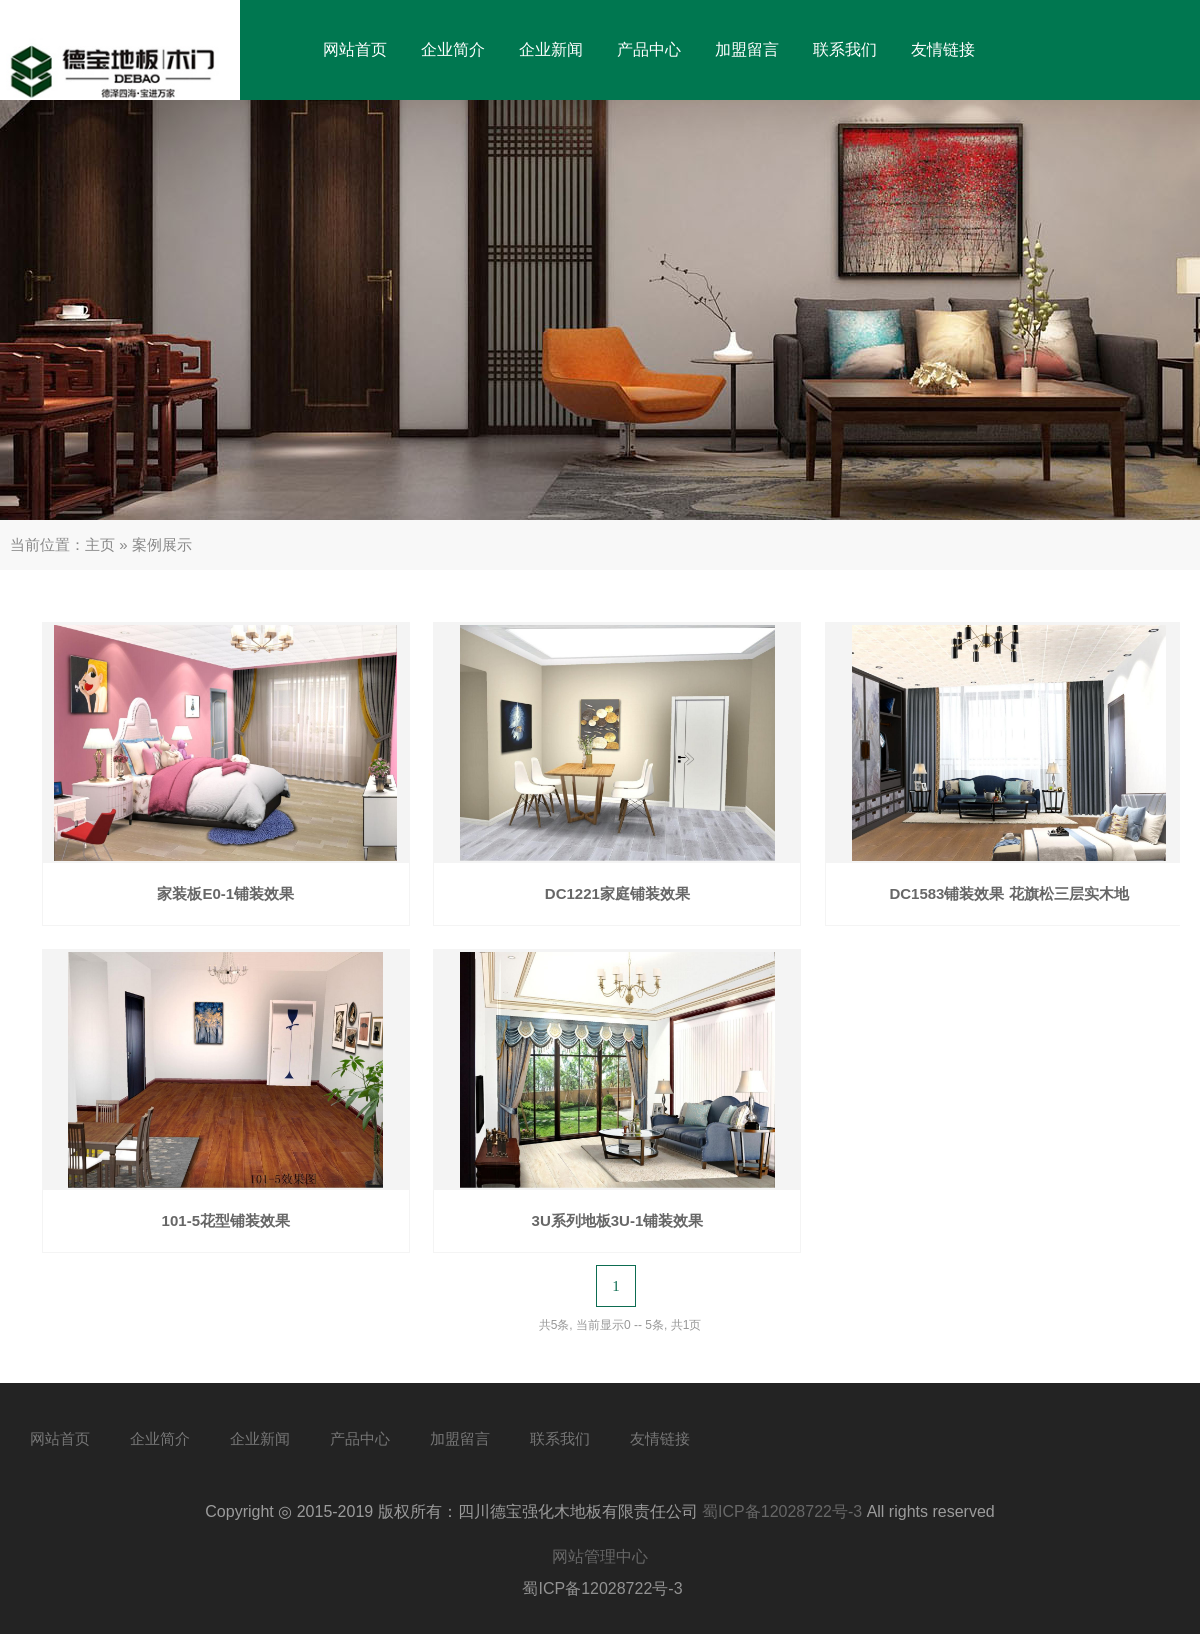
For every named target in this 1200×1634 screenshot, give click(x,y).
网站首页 (355, 49)
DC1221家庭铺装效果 (617, 893)
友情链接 (943, 49)
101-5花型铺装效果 (226, 1220)
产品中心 (649, 49)
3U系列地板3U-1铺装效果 (618, 1220)
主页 (100, 544)
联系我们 (845, 49)
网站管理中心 (600, 1556)
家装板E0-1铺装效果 (225, 893)
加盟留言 (747, 49)
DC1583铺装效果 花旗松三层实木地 (1008, 893)
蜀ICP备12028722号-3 (782, 1511)
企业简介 (453, 49)
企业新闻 (551, 49)
